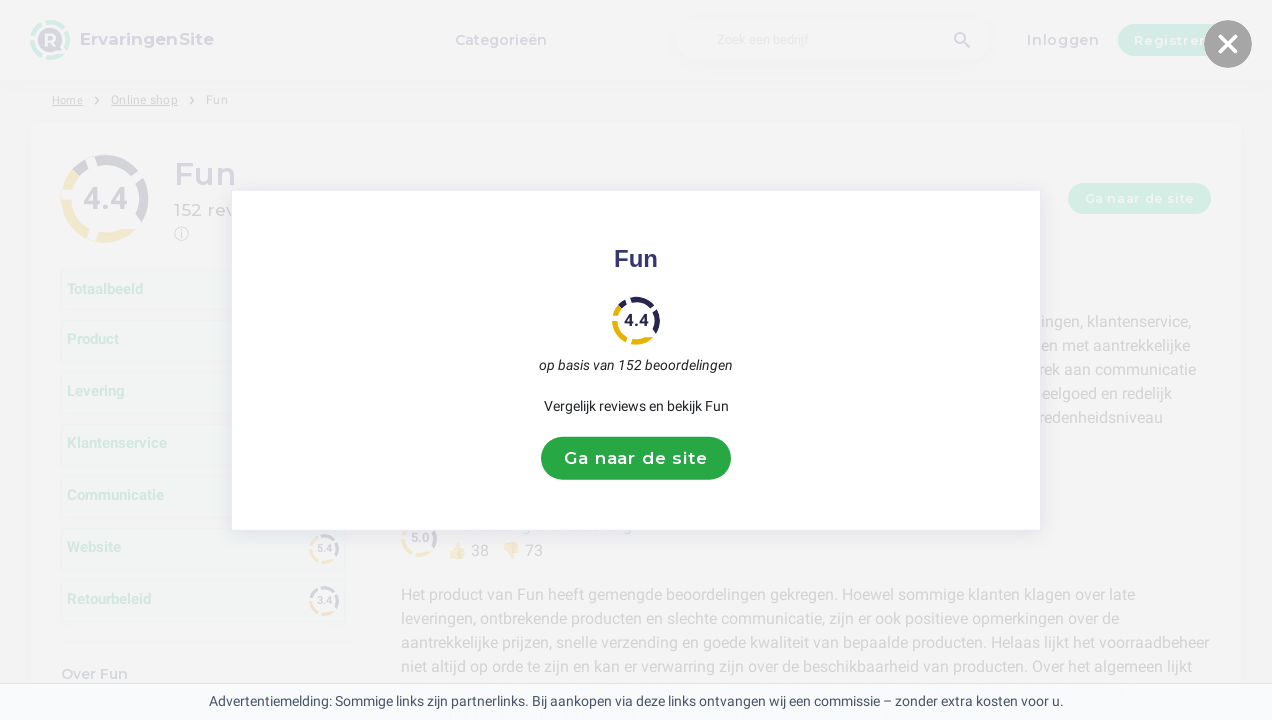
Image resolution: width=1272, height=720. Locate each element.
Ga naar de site (636, 458)
